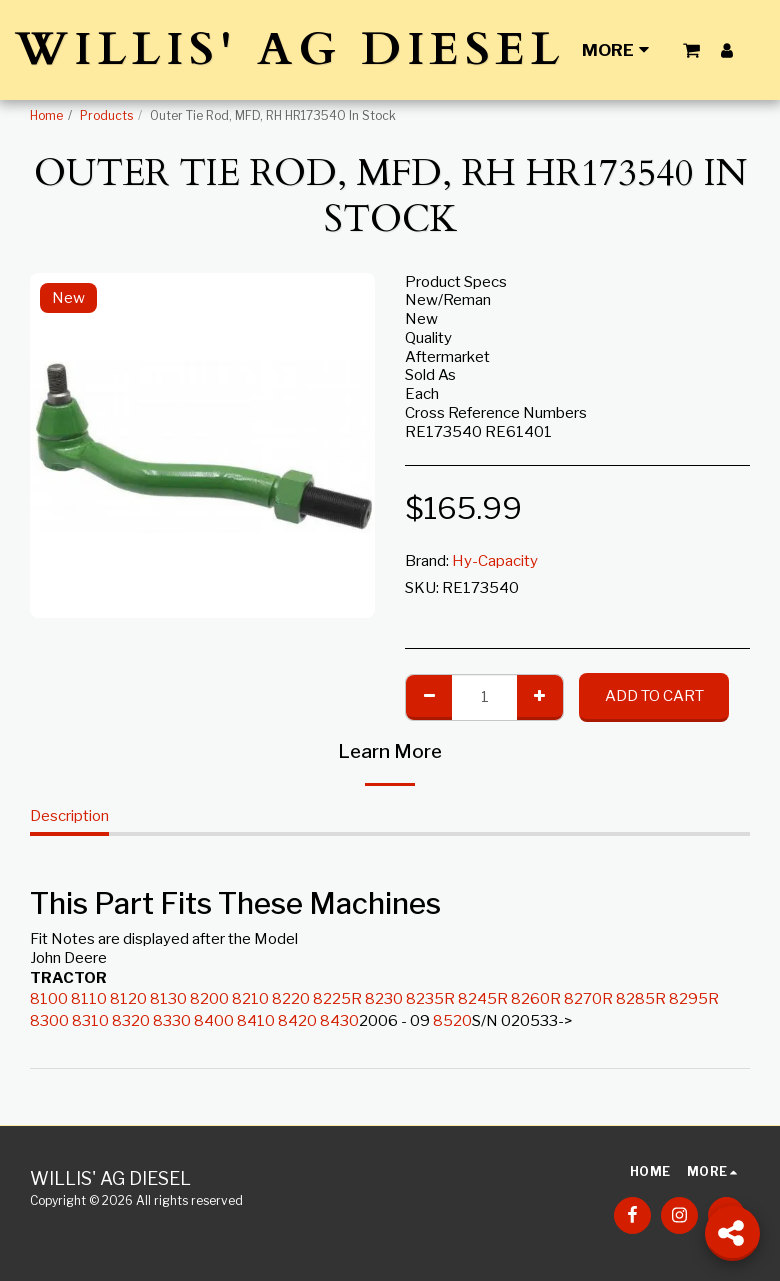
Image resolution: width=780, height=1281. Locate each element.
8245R (483, 999)
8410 (256, 1021)
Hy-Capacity (495, 561)
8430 (339, 1021)
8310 (90, 1021)
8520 (452, 1021)
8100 (49, 999)
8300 (49, 1021)
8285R (641, 999)
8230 (384, 999)
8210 (250, 999)
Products (106, 115)
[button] (691, 50)
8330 (172, 1021)
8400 (214, 1021)
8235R (430, 999)
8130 (168, 999)
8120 (128, 999)
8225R (337, 999)
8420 (297, 1021)
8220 (291, 999)
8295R (694, 999)
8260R (536, 999)
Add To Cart (654, 696)
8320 (131, 1021)
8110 (89, 999)
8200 (209, 999)
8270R (588, 999)
